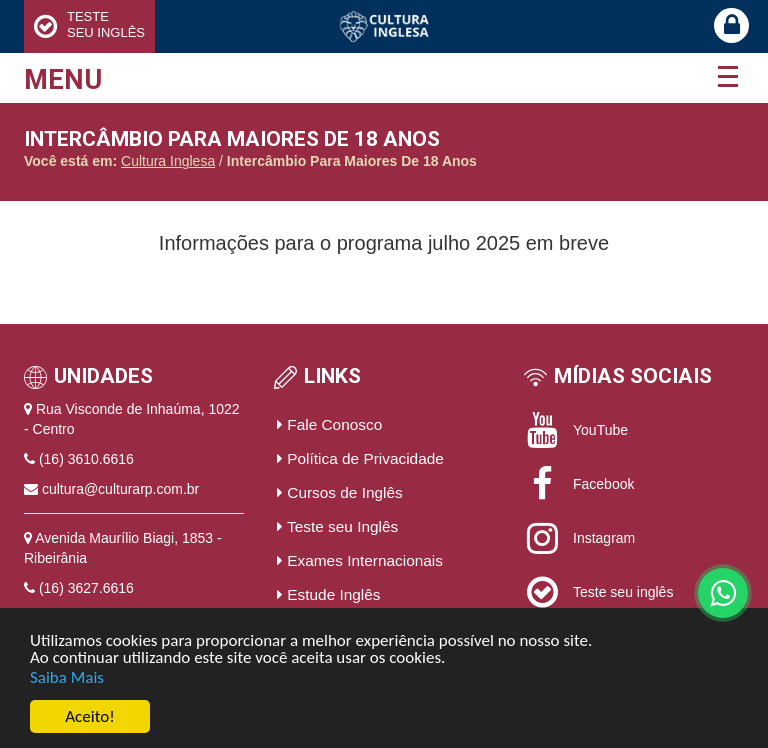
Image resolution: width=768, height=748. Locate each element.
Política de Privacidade (360, 458)
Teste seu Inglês (337, 526)
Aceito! (89, 717)
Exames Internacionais (360, 560)
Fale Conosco (329, 424)
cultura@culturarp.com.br (120, 489)
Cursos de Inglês (340, 492)
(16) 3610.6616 (86, 459)
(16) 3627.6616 (86, 588)
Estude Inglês (329, 594)
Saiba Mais (67, 677)
